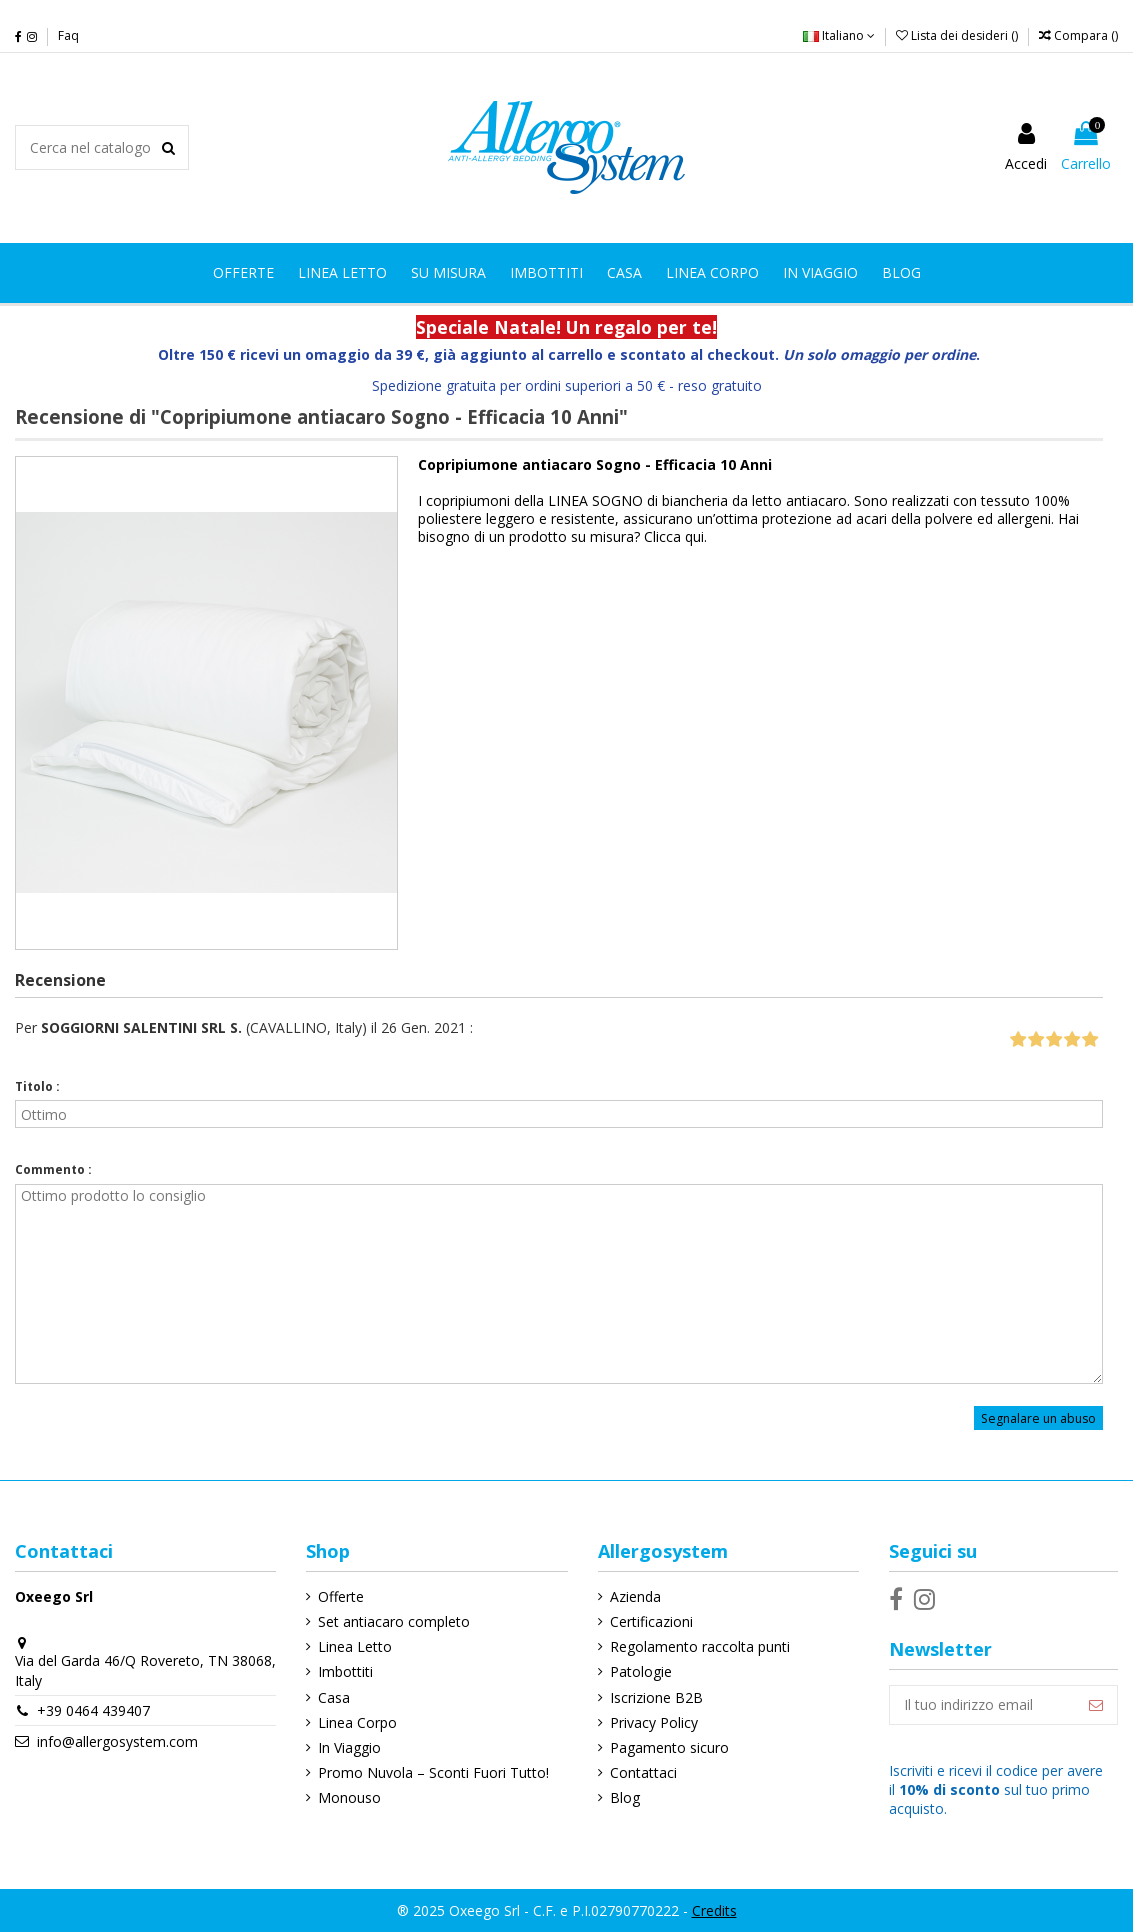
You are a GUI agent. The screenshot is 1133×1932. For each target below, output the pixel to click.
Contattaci (643, 1772)
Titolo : (37, 1086)
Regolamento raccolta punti (700, 1646)
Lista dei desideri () (958, 35)
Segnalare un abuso (1038, 1418)
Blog (625, 1797)
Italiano (839, 35)
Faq (68, 35)
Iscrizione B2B (656, 1697)
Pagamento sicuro (669, 1747)
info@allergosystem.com (117, 1741)
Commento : (53, 1169)
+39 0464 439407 (93, 1710)
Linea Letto (355, 1646)
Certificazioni (651, 1621)
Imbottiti (345, 1671)
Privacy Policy (654, 1722)
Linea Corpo (357, 1722)
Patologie (641, 1671)
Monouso (349, 1797)
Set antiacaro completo (394, 1621)
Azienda (635, 1596)
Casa (334, 1697)
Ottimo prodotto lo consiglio (559, 1284)
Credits (714, 1910)
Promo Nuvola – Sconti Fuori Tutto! (433, 1772)
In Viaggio (349, 1747)
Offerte (341, 1596)
